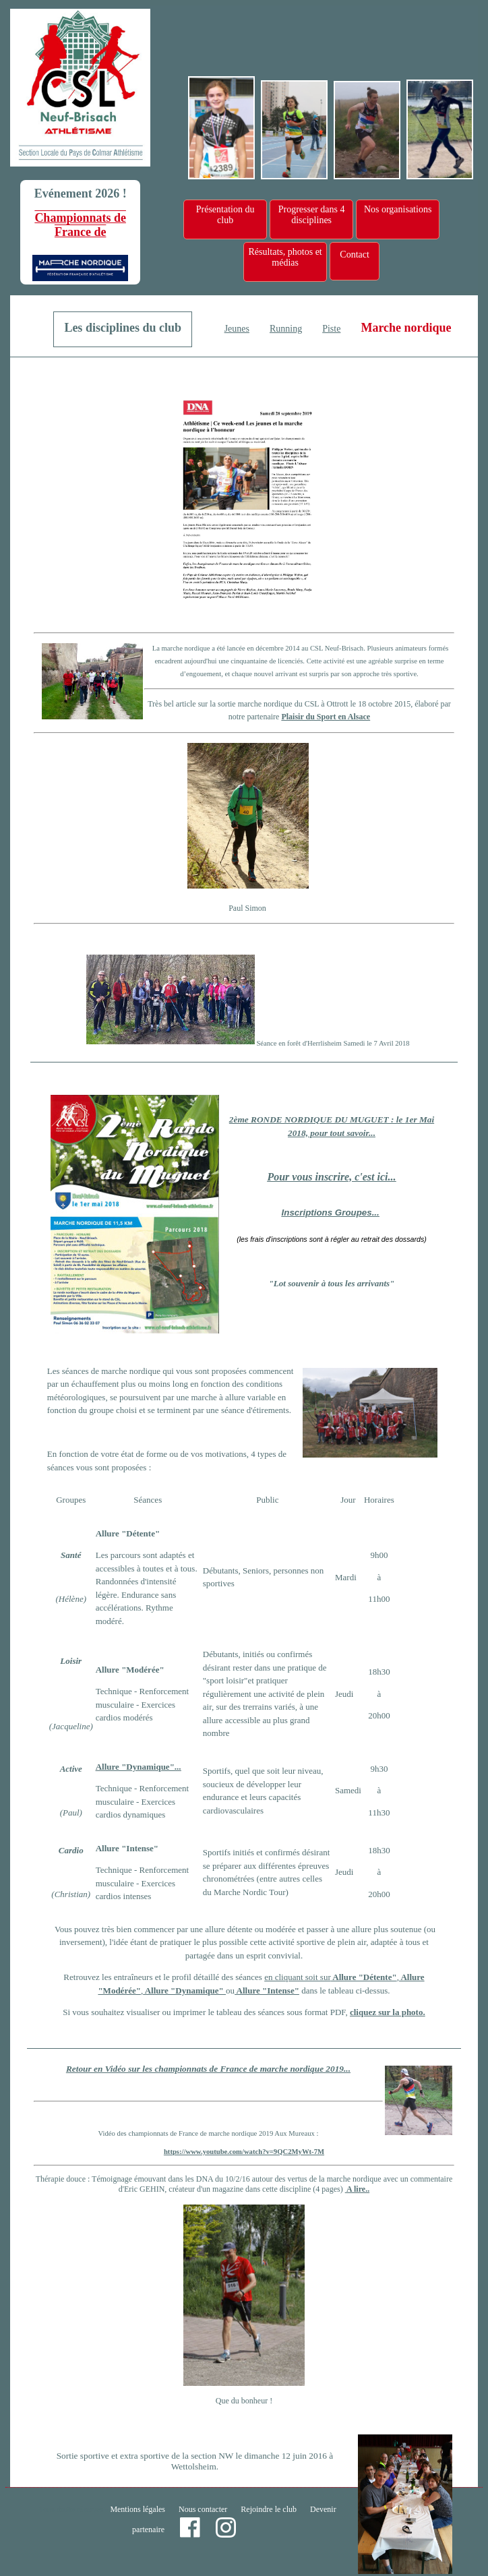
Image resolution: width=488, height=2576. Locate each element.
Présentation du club (225, 214)
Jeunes (236, 329)
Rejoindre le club (269, 2509)
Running (286, 329)
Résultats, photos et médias (285, 257)
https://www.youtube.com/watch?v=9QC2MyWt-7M (244, 2151)
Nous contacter (203, 2509)
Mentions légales (137, 2509)
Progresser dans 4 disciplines (311, 214)
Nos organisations (397, 209)
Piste (331, 329)
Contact (354, 254)
